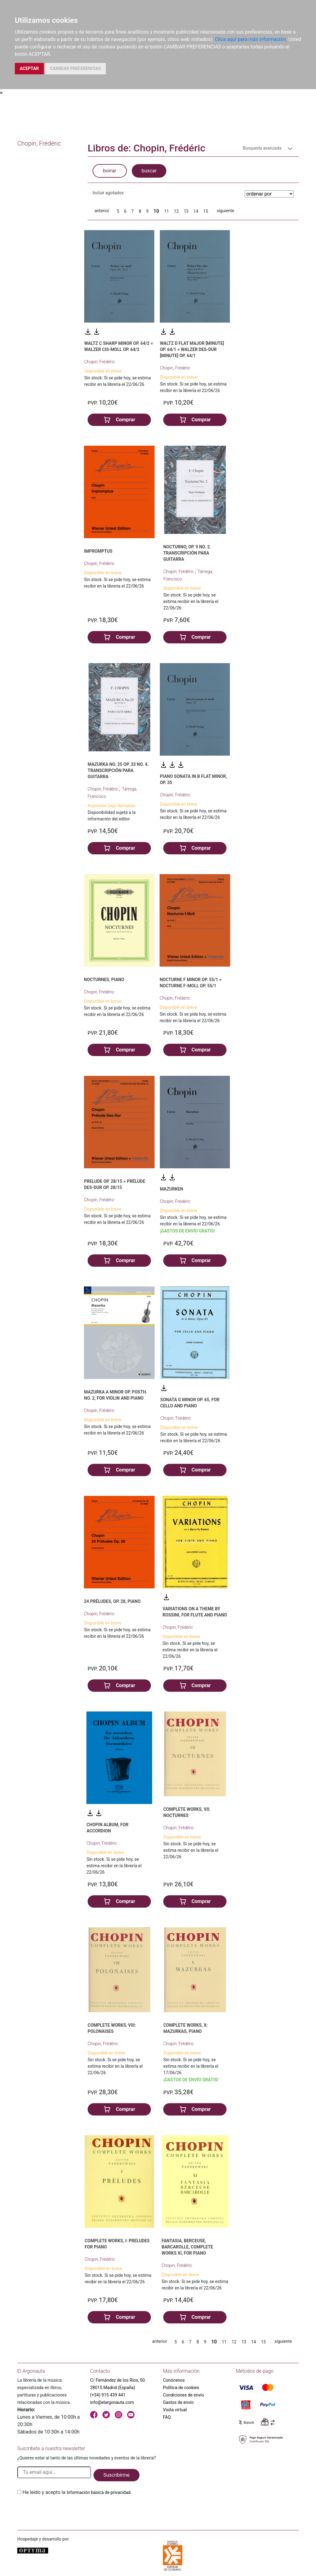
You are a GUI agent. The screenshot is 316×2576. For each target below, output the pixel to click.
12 (176, 211)
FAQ (167, 2417)
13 (186, 211)
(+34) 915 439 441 (108, 2394)
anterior (101, 210)
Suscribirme (116, 2475)
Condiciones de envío (183, 2394)
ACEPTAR (29, 68)
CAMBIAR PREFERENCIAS (75, 68)
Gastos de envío (178, 2402)
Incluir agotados (108, 192)
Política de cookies (181, 2387)
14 (195, 211)
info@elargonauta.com (112, 2402)
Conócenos (174, 2380)
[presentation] (64, 2511)
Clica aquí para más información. (251, 39)
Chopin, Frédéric (99, 361)
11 (166, 211)
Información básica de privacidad (99, 2492)
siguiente (225, 210)
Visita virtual (175, 2409)
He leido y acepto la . (77, 2492)
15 (205, 211)
